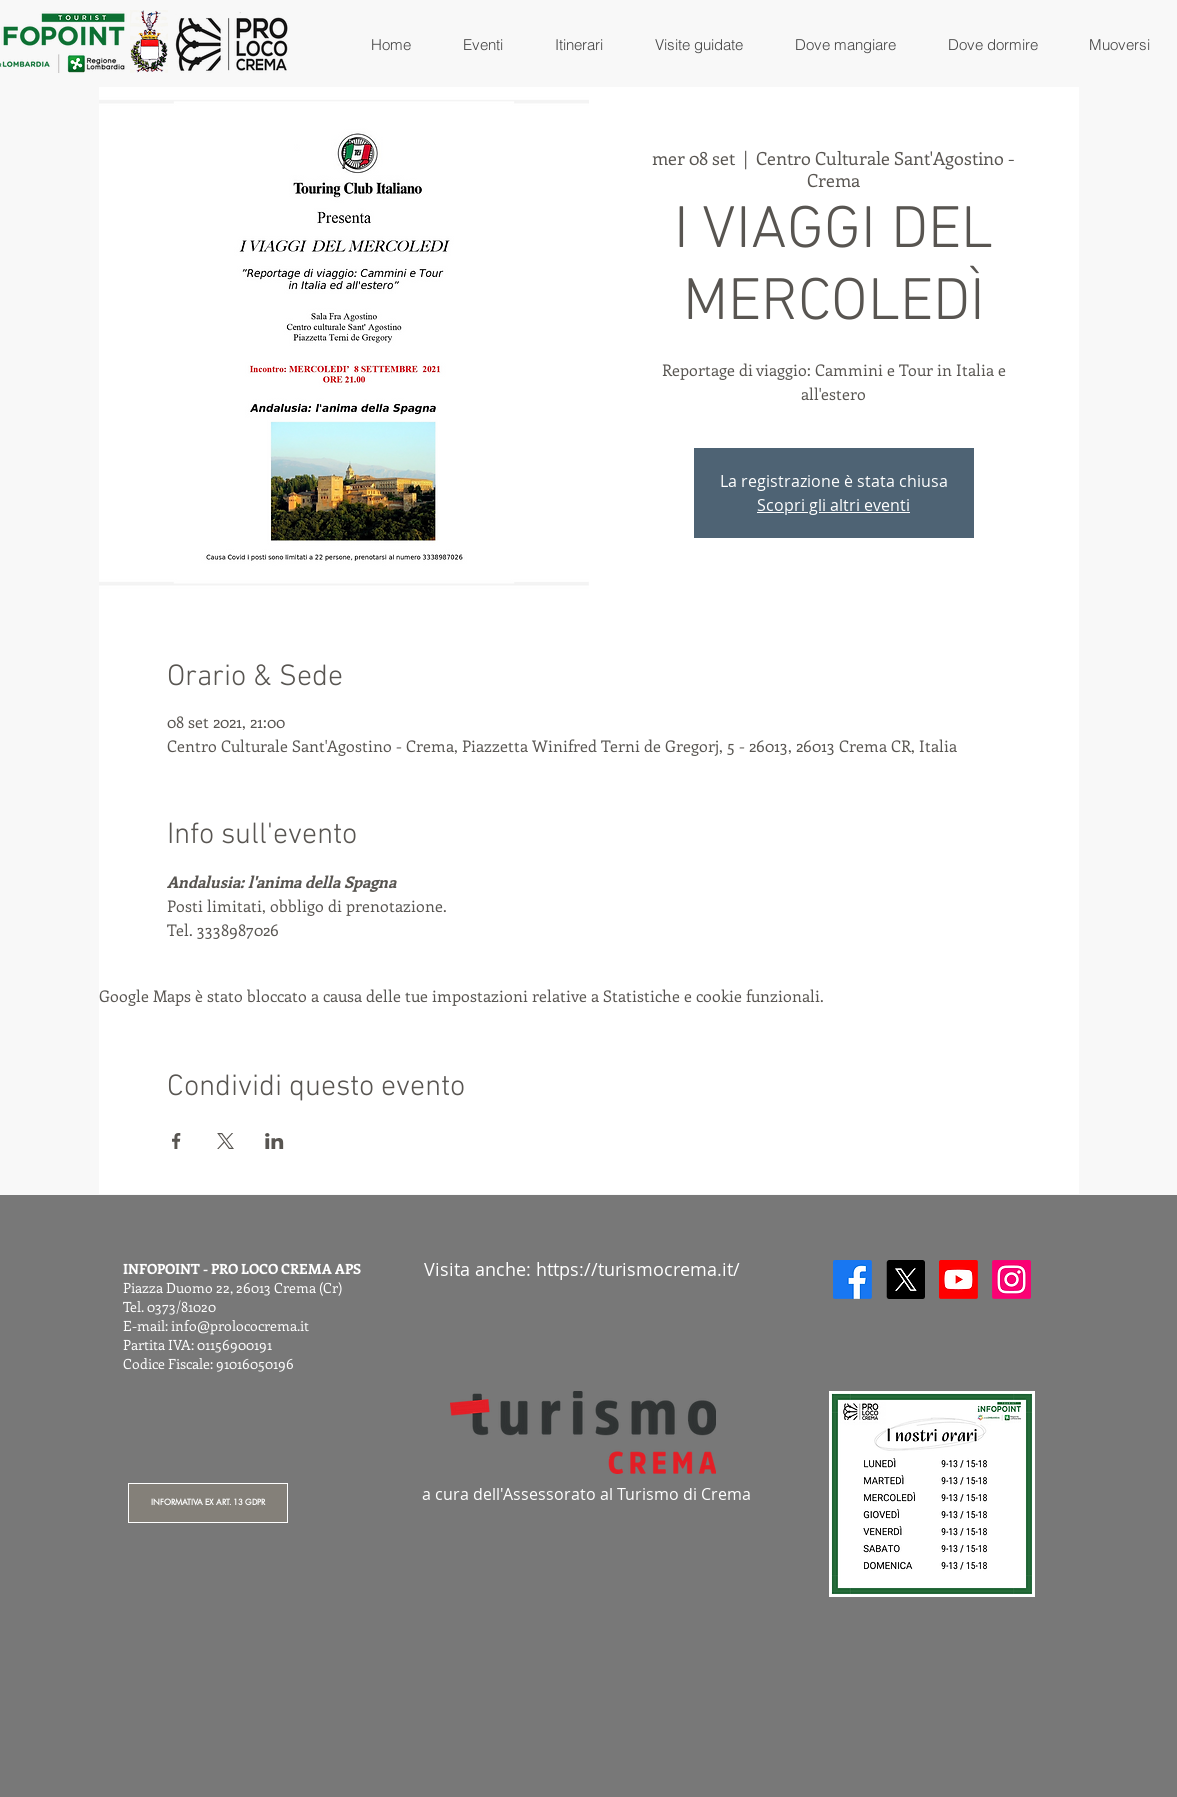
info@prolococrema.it (240, 1325)
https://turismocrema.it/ (638, 1269)
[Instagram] (1011, 1279)
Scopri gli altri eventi (833, 505)
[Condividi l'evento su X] (225, 1141)
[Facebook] (852, 1279)
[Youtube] (958, 1279)
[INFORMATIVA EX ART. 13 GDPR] (208, 1503)
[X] (905, 1279)
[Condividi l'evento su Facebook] (176, 1141)
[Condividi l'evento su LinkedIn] (274, 1141)
